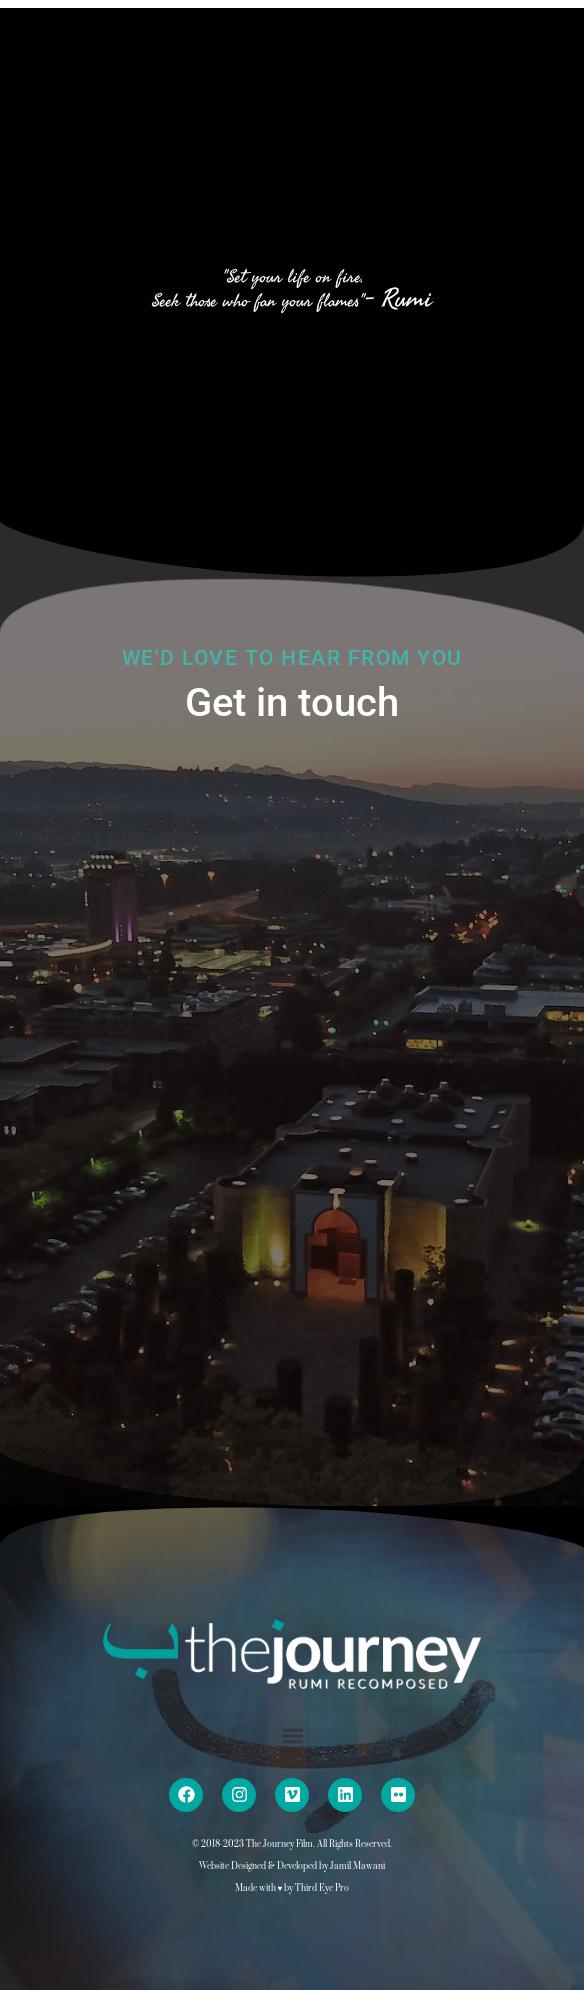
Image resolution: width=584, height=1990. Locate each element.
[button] (292, 1735)
